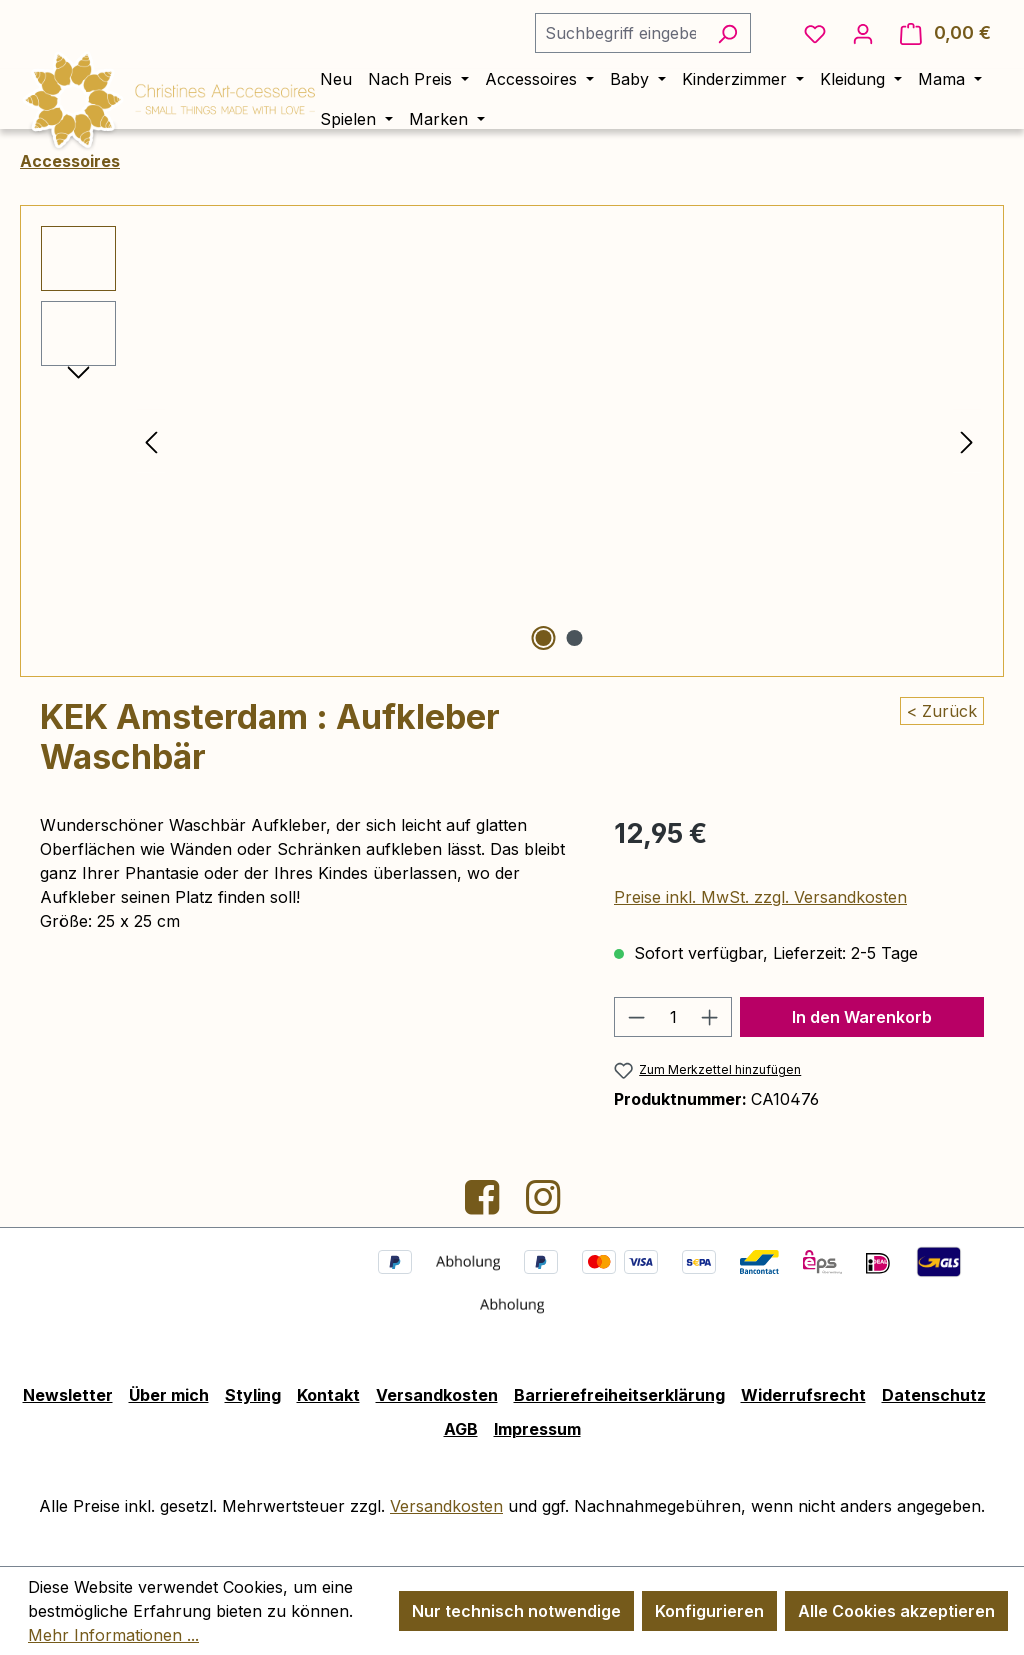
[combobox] (620, 33)
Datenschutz (934, 1395)
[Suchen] (727, 33)
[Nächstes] (967, 441)
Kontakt (328, 1395)
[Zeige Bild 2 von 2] (575, 638)
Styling (253, 1395)
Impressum (537, 1429)
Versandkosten (437, 1395)
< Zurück (942, 711)
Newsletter (68, 1395)
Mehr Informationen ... (113, 1635)
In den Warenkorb (862, 1017)
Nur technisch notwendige (516, 1611)
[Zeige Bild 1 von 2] (544, 638)
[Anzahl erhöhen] (710, 1017)
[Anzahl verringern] (636, 1017)
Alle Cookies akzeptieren (896, 1611)
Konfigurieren (709, 1611)
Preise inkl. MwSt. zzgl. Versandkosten (760, 897)
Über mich (169, 1395)
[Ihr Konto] (863, 33)
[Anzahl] (673, 1017)
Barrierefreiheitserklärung (619, 1395)
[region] (512, 441)
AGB (461, 1429)
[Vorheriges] (151, 441)
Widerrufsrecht (803, 1395)
